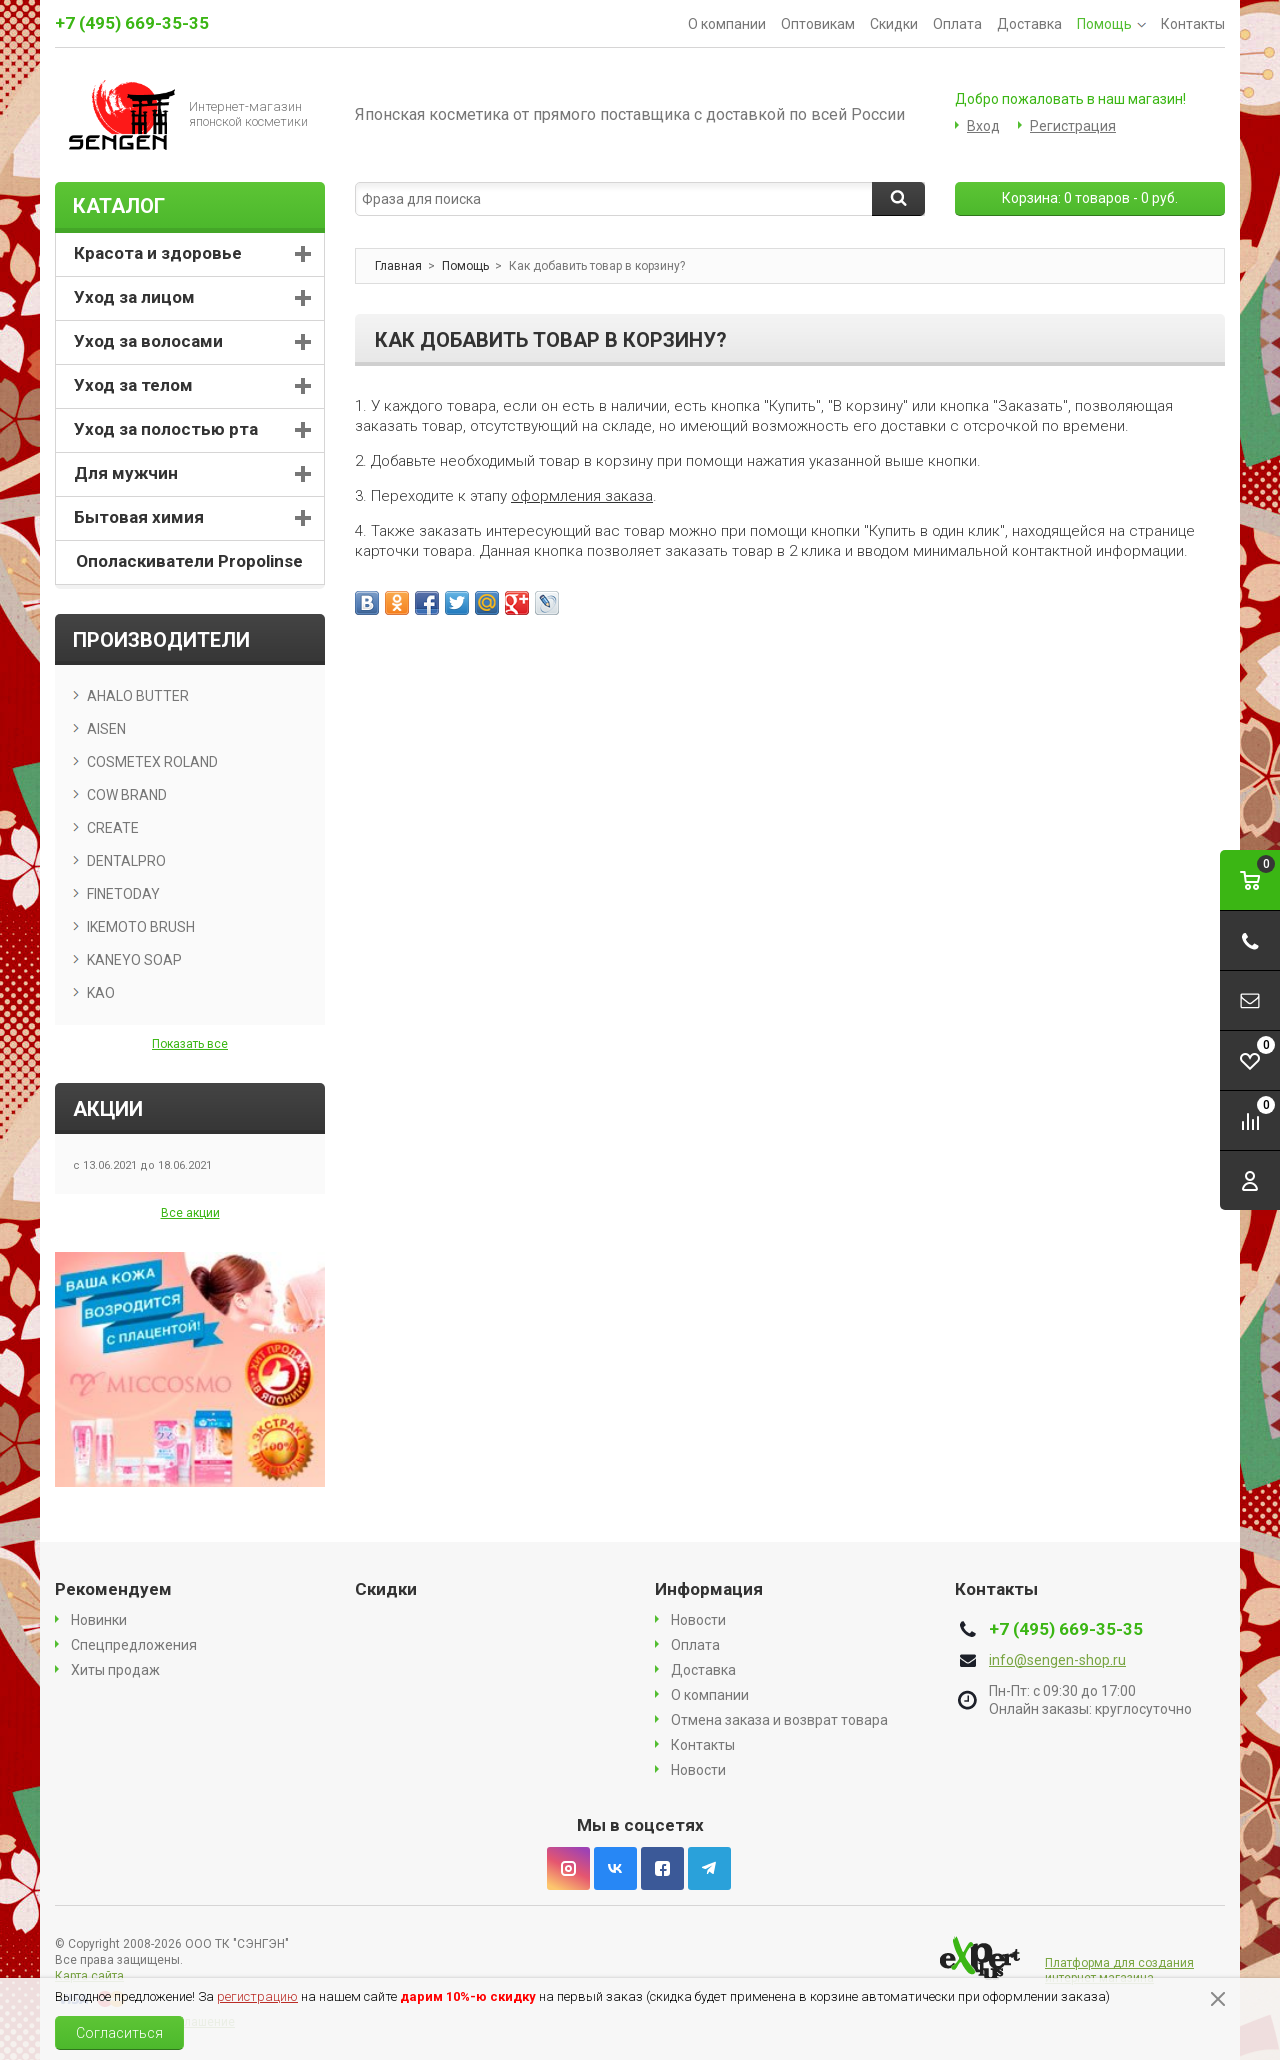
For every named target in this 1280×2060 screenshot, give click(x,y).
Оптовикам (818, 24)
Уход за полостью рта (166, 429)
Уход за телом (133, 385)
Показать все (190, 1044)
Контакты (1193, 24)
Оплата (957, 24)
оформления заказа (582, 496)
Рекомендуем (113, 1589)
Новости (698, 1620)
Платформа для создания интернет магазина (1119, 1970)
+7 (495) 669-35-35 (132, 23)
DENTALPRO (126, 861)
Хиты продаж (115, 1670)
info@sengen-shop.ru (1057, 1660)
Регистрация (1073, 126)
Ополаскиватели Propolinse (189, 561)
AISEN (106, 729)
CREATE (113, 828)
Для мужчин (126, 473)
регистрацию (257, 1996)
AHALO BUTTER (138, 696)
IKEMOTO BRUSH (141, 927)
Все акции (190, 1213)
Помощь (1111, 24)
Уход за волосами (148, 341)
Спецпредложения (134, 1645)
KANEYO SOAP (134, 960)
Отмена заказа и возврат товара (779, 1720)
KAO (101, 993)
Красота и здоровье (158, 253)
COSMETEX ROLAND (152, 762)
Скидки (894, 24)
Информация (709, 1589)
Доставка (1029, 24)
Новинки (99, 1620)
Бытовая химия (139, 517)
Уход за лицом (134, 297)
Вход (983, 126)
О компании (727, 24)
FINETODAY (123, 894)
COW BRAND (127, 795)
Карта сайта (89, 1976)
